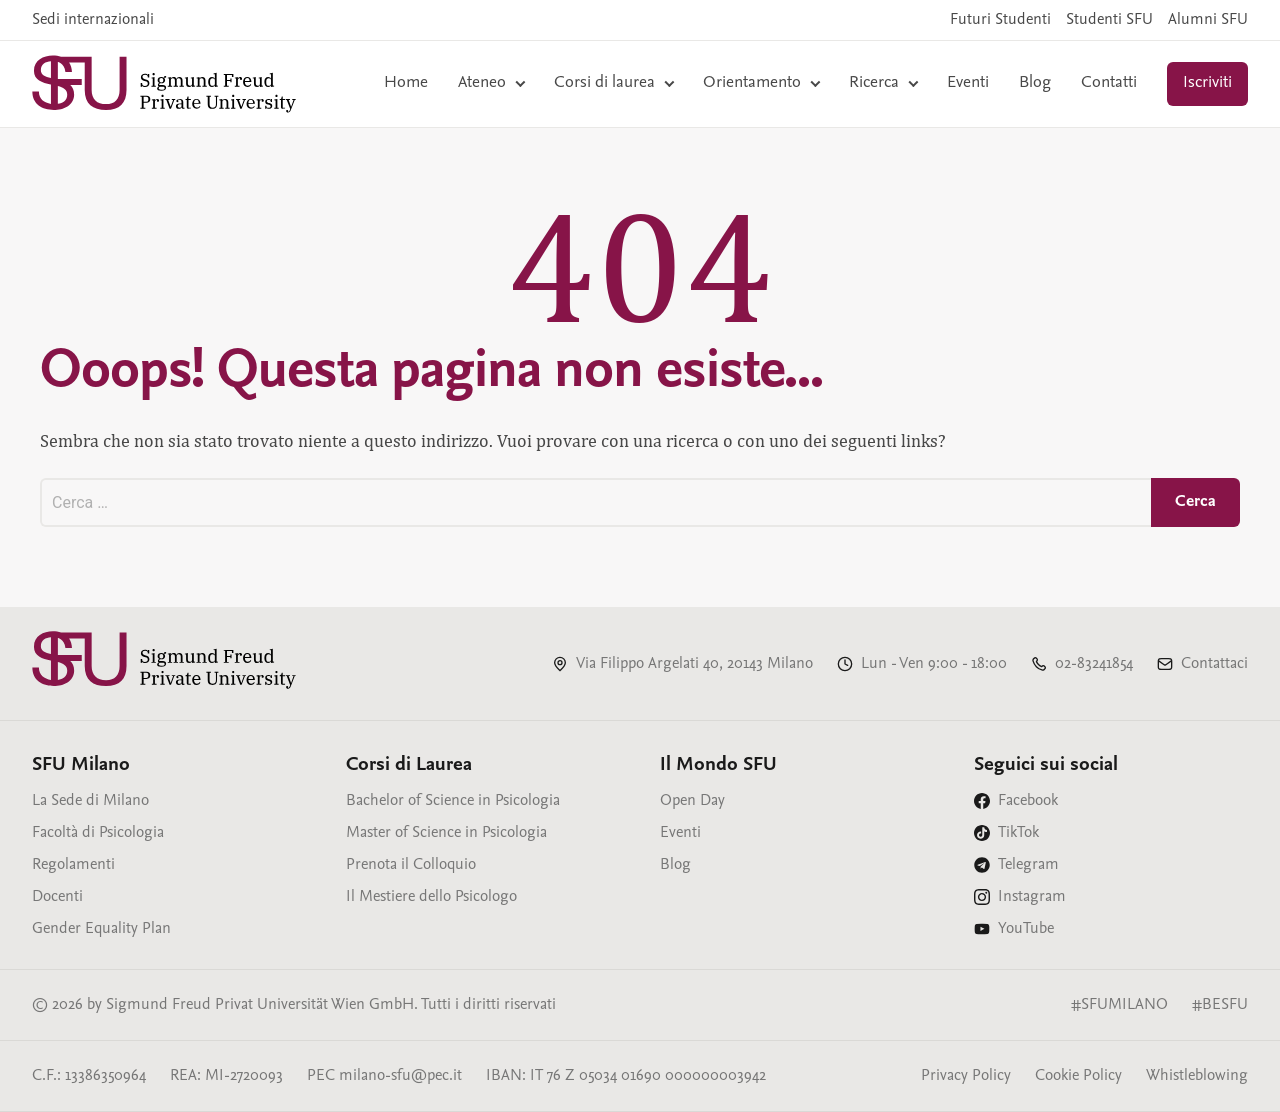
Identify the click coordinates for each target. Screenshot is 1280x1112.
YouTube (1026, 929)
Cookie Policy (1078, 1076)
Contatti (1109, 83)
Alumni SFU (1208, 20)
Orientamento (752, 83)
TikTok (1018, 833)
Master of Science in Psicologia (446, 833)
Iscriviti (1207, 83)
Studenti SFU (1109, 20)
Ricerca (874, 83)
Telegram (1028, 865)
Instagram (1032, 897)
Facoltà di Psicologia (98, 833)
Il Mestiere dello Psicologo (431, 897)
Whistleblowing (1197, 1076)
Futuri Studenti (1000, 20)
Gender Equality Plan (101, 929)
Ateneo (482, 83)
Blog (1035, 83)
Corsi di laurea (604, 83)
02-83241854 (1094, 664)
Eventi (968, 83)
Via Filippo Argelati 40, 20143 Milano (694, 664)
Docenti (57, 897)
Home (406, 83)
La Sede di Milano (90, 801)
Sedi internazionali (93, 20)
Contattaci (1214, 664)
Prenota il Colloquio (411, 865)
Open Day (692, 801)
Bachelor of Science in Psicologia (453, 801)
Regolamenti (73, 865)
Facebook (1028, 801)
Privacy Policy (966, 1076)
